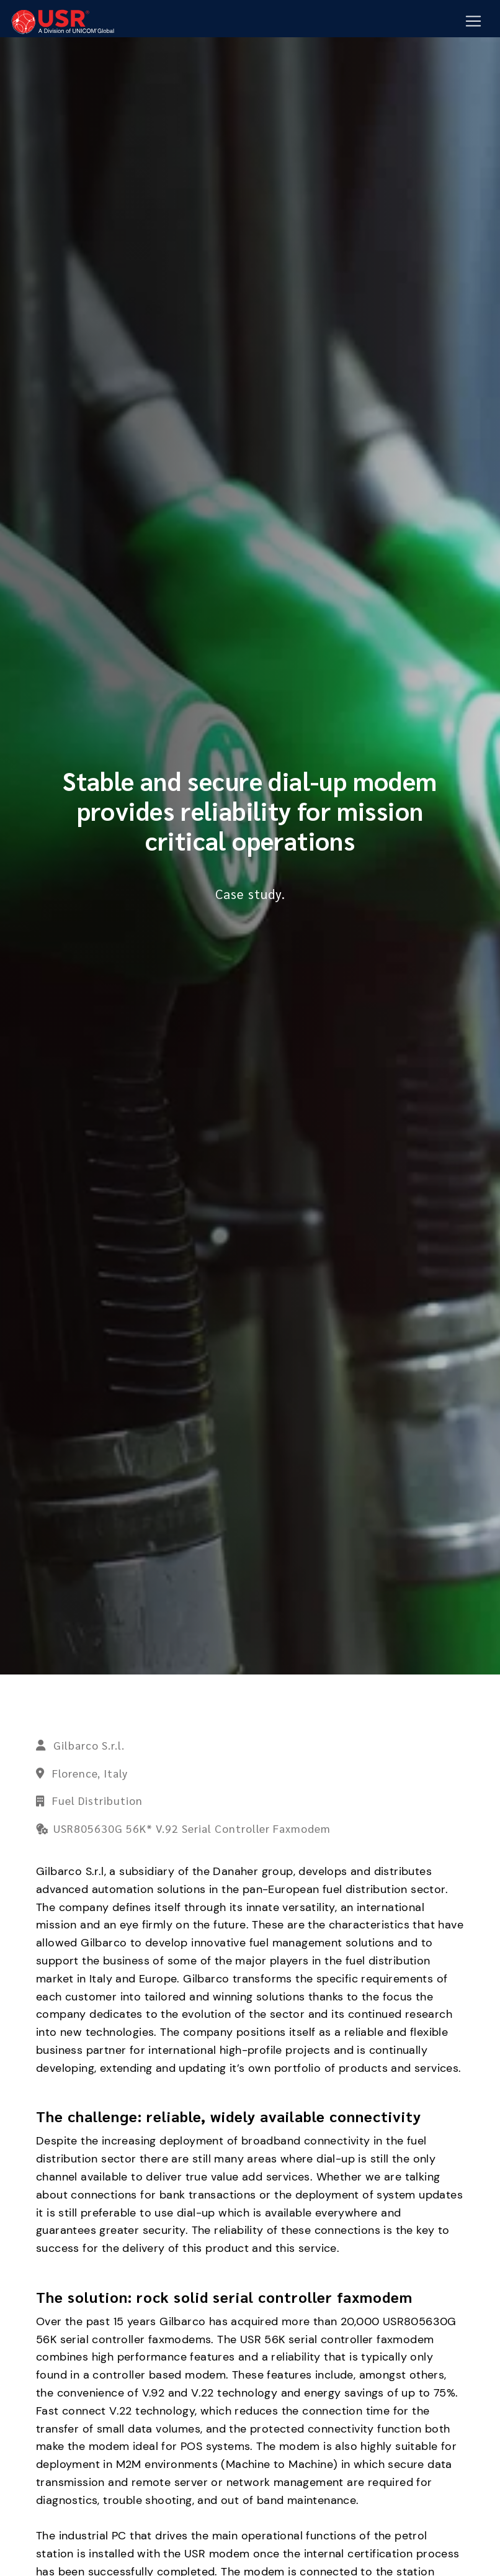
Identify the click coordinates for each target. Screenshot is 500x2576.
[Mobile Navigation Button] (473, 22)
